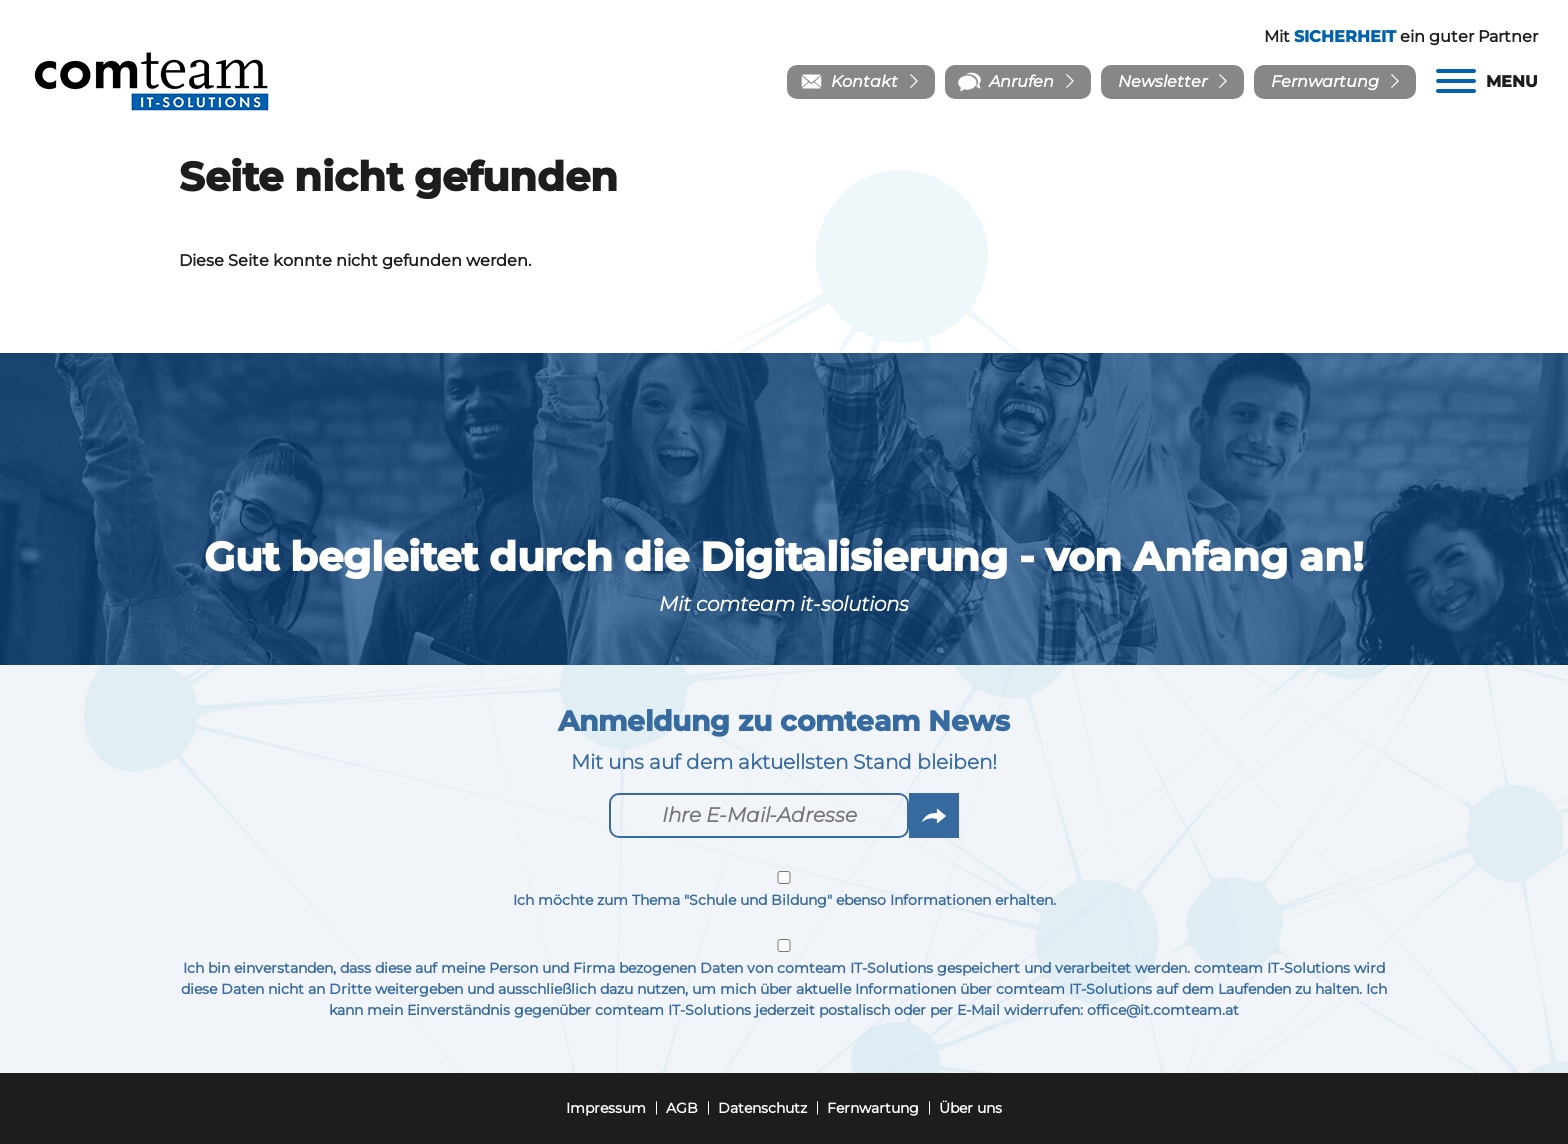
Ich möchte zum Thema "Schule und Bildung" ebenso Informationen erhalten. (784, 890)
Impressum (606, 1108)
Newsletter (1162, 81)
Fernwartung (1325, 81)
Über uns (970, 1108)
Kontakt (864, 81)
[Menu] (1487, 81)
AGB (682, 1108)
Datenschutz (762, 1108)
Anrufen (1021, 81)
